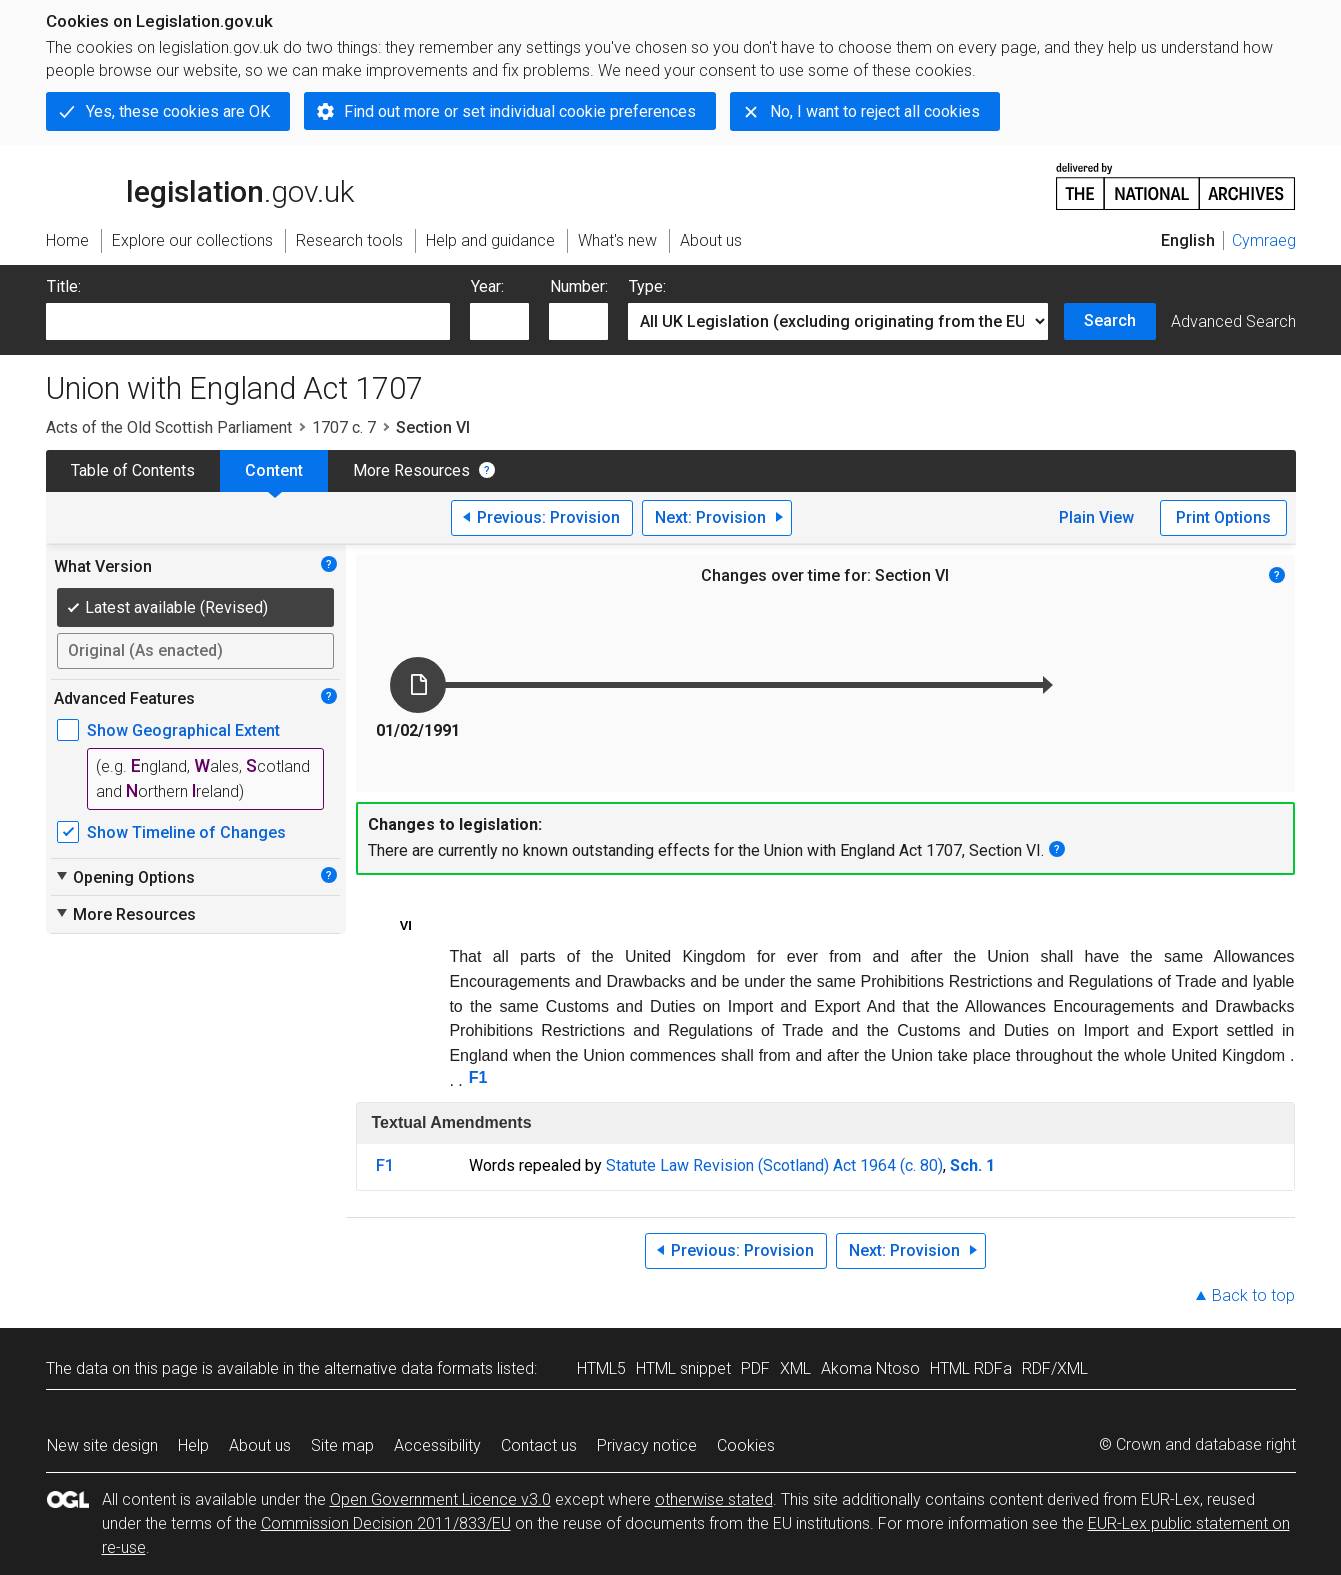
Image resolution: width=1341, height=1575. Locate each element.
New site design (102, 1445)
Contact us (539, 1445)
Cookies (746, 1445)
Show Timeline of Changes (186, 832)
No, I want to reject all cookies (875, 111)
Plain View (1096, 517)
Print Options (1223, 517)
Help (193, 1445)
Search (1110, 320)
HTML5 (601, 1368)
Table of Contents (133, 470)
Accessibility (437, 1445)
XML (795, 1368)
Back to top (1253, 1295)
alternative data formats (408, 1368)
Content (274, 470)
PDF (755, 1368)
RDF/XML (1055, 1368)
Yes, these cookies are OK (178, 111)
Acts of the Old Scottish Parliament (169, 427)
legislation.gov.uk (200, 185)
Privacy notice (647, 1445)
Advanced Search (1233, 321)
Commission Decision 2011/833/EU (386, 1523)
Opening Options (124, 877)
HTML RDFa (971, 1368)
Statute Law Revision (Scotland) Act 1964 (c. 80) (774, 1165)
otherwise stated (714, 1499)
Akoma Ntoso (870, 1368)
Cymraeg (1264, 240)
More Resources (411, 470)
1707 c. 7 (344, 427)
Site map (342, 1445)
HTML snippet (683, 1368)
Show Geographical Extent (183, 730)
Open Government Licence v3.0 (440, 1499)
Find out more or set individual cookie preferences (520, 111)
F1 (478, 1077)
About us (260, 1445)
